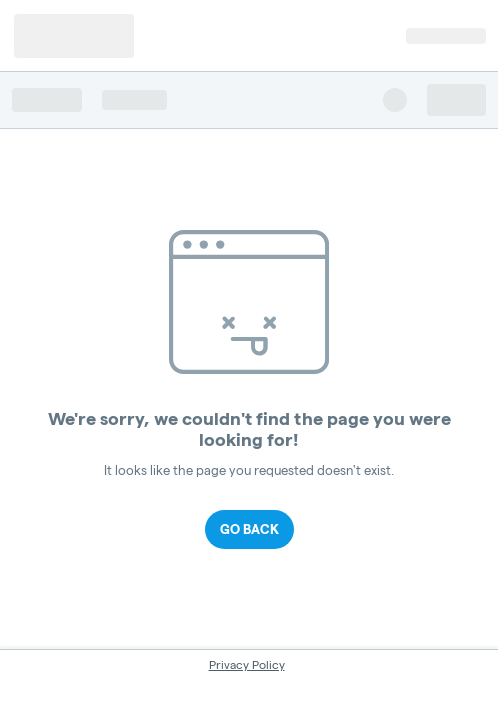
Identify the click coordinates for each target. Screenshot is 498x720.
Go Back (249, 529)
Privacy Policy (247, 664)
